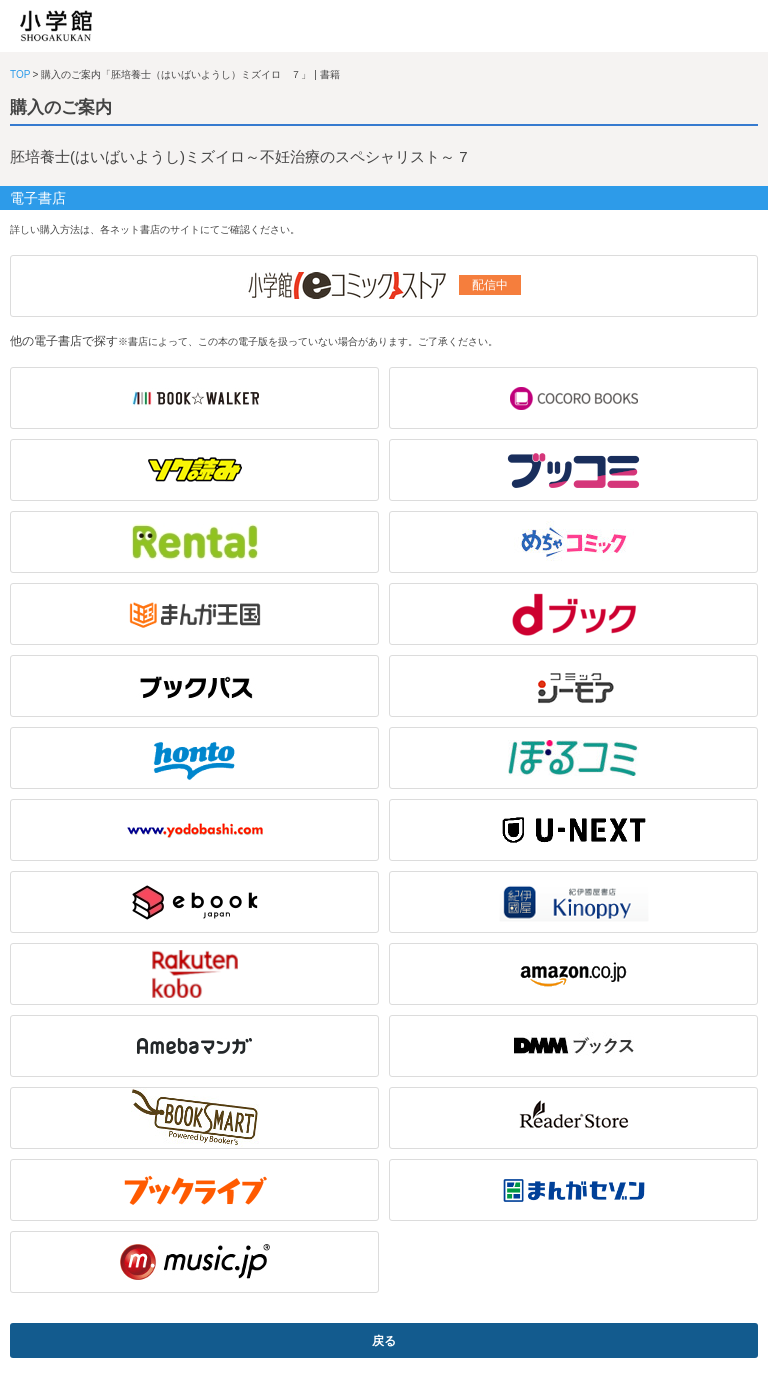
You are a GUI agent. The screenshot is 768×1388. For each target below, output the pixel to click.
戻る (384, 1341)
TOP (20, 74)
